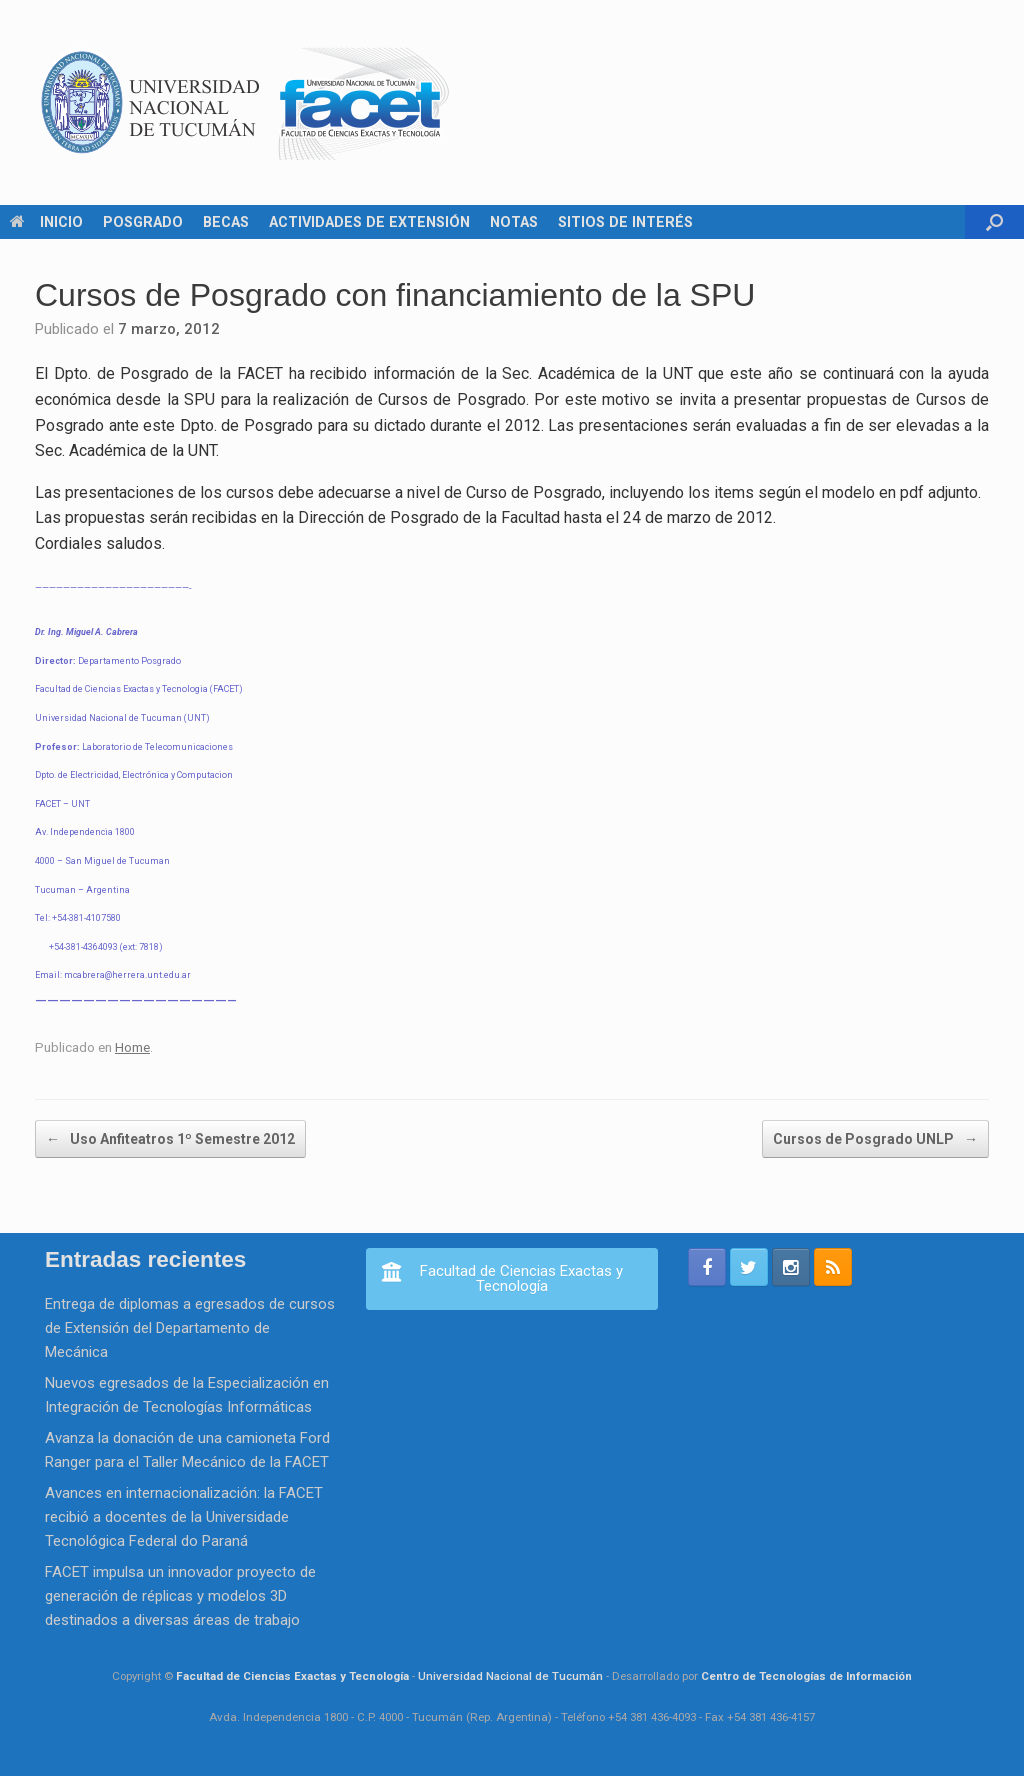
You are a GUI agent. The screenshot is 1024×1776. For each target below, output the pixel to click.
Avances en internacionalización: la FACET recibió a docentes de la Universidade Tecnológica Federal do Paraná (184, 1517)
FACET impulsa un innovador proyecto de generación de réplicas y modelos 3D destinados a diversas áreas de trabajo (180, 1596)
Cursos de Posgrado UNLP (875, 1139)
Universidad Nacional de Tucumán (510, 1676)
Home (132, 1047)
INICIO (46, 222)
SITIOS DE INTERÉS (625, 222)
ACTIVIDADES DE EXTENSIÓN (369, 222)
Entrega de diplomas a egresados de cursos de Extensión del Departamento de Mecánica (190, 1328)
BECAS (226, 222)
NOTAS (514, 222)
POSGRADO (143, 222)
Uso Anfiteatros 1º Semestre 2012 (170, 1139)
